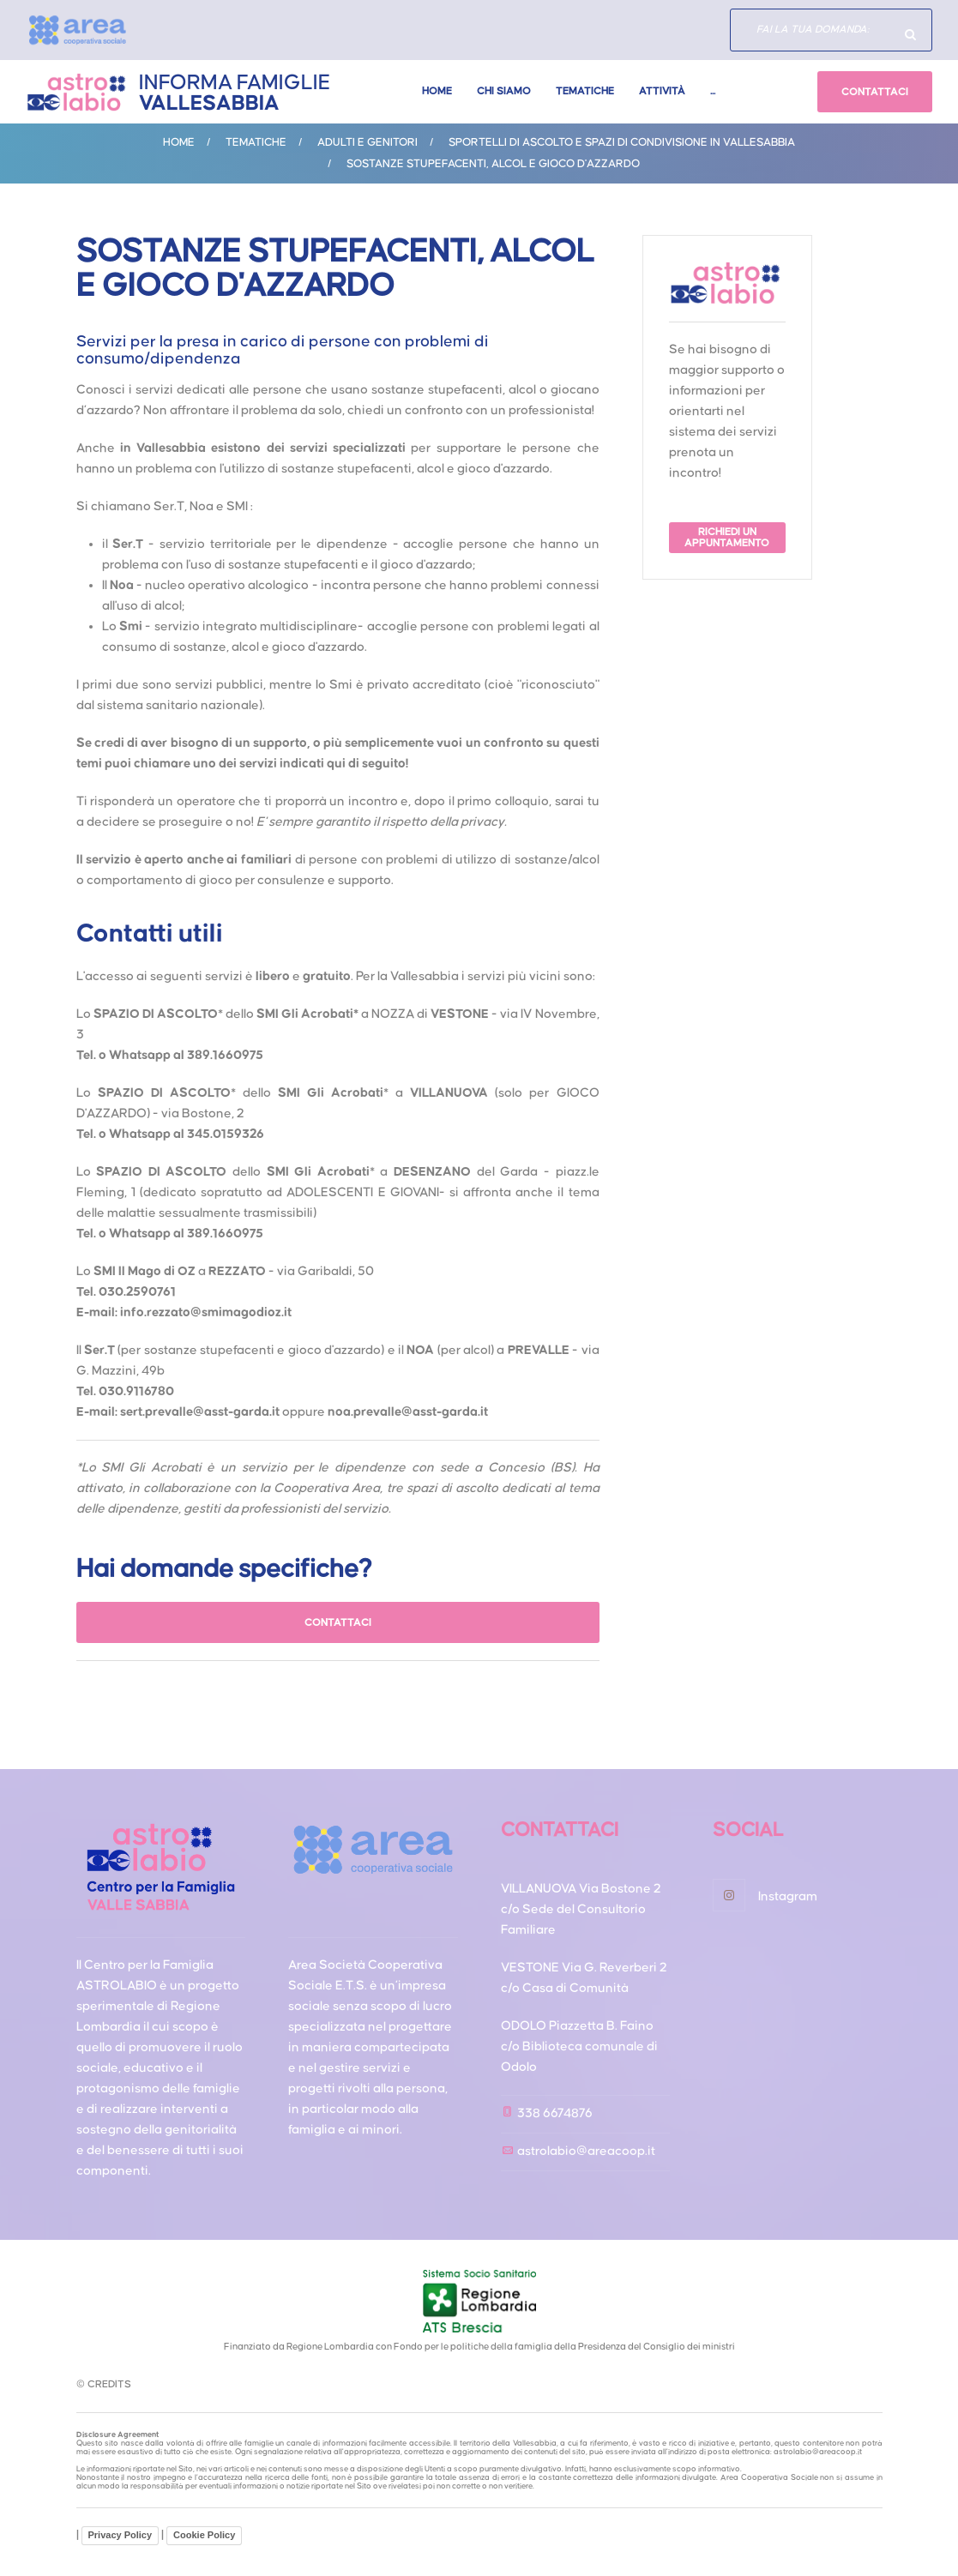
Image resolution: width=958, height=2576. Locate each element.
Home (437, 91)
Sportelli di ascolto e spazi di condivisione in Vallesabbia (622, 142)
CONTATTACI (874, 92)
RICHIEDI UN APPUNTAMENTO (726, 538)
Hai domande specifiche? (910, 34)
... (712, 91)
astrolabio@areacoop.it (586, 2151)
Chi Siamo (504, 91)
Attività (662, 91)
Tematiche (585, 91)
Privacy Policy (120, 2535)
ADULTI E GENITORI (367, 142)
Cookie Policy (204, 2535)
